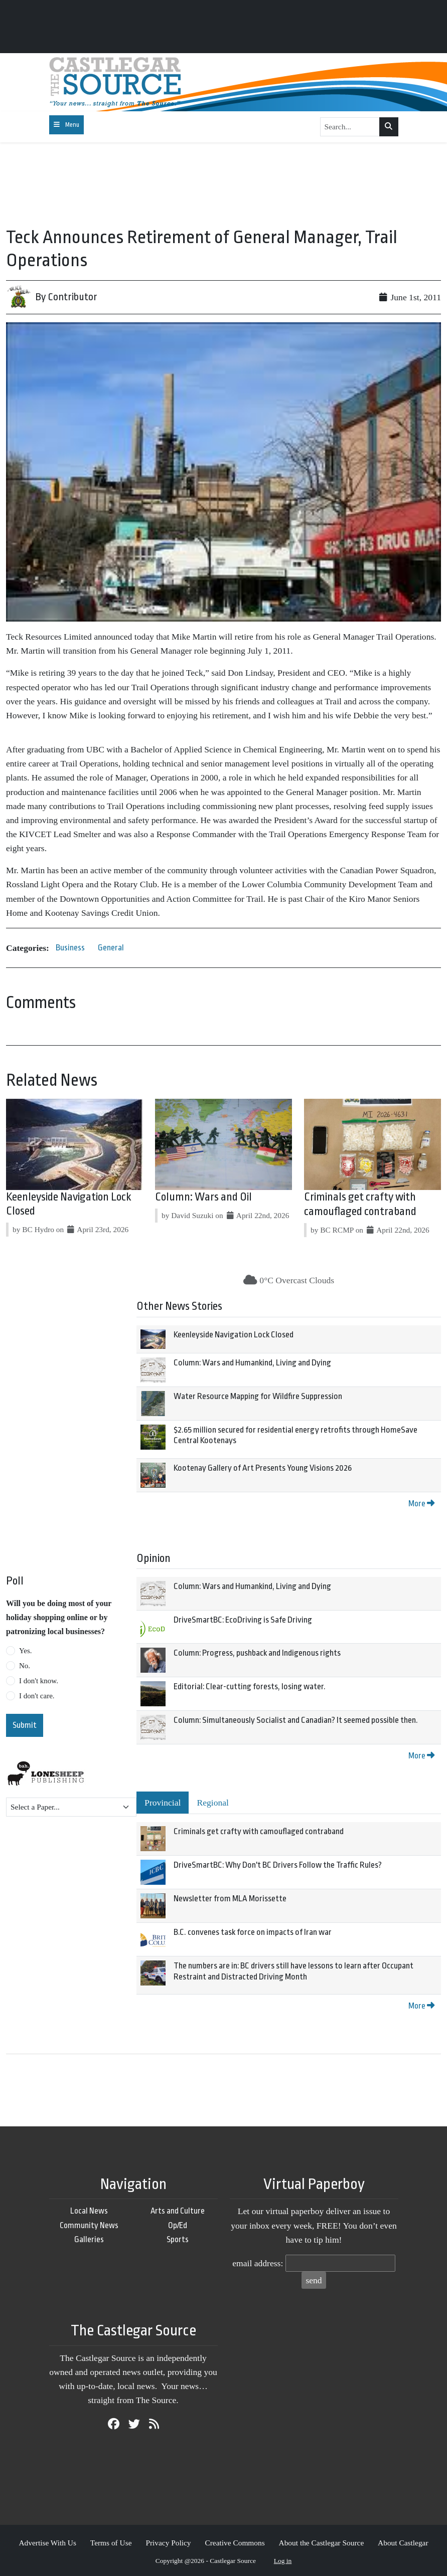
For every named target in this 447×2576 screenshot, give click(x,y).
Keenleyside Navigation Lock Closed (233, 1334)
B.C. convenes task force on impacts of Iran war (253, 1932)
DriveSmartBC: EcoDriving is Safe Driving (243, 1620)
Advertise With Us (47, 2542)
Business (70, 947)
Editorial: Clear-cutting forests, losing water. (250, 1686)
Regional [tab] (213, 1803)
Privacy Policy (168, 2542)
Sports (178, 2239)
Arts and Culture (178, 2211)
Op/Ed (177, 2225)
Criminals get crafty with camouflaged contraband (259, 1831)
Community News (89, 2225)
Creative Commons (234, 2542)
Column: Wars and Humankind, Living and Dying (252, 1362)
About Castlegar (403, 2542)
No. (24, 1666)
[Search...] (350, 126)
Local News (89, 2211)
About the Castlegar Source (321, 2542)
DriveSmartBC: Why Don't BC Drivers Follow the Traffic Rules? (278, 1865)
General (111, 947)
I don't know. (38, 1681)
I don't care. (37, 1696)
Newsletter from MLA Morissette (230, 1898)
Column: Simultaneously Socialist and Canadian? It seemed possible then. (296, 1720)
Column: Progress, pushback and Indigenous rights (257, 1653)
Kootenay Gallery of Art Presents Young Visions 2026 (263, 1468)
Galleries (89, 2239)
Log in (283, 2560)
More (421, 1503)
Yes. (25, 1651)
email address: (257, 2263)
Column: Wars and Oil (203, 1197)
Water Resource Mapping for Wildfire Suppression (258, 1396)
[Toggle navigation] (66, 124)
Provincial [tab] (162, 1803)
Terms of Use (111, 2542)
